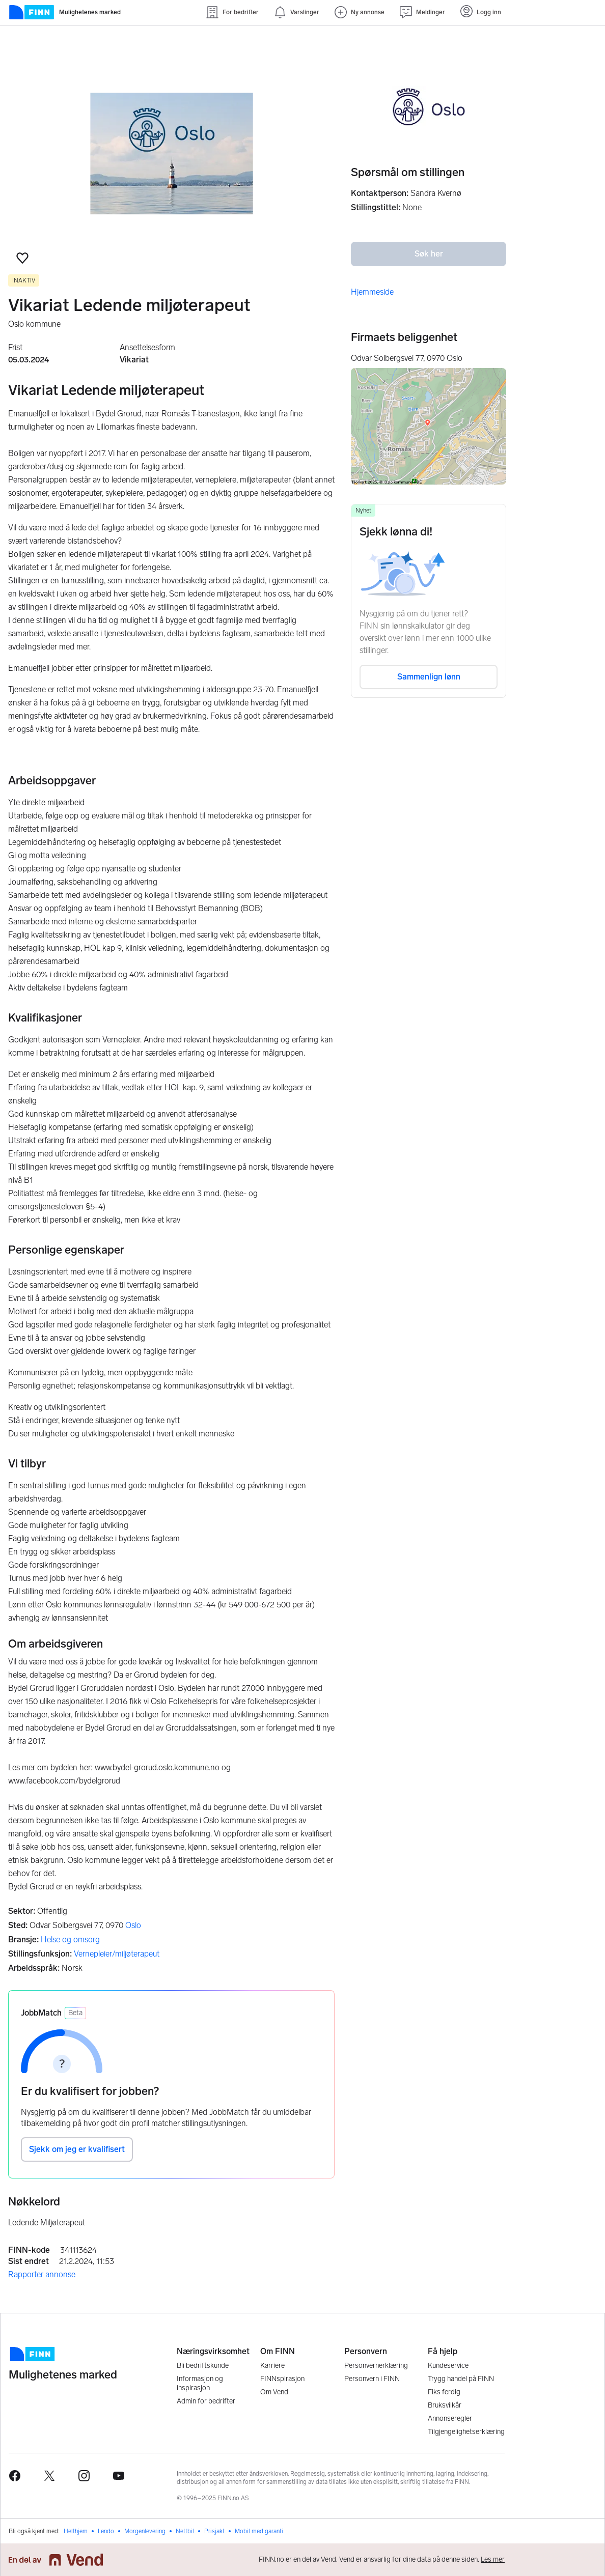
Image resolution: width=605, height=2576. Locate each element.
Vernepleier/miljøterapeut (116, 1954)
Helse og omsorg (70, 1939)
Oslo (133, 1925)
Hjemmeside (372, 292)
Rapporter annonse (41, 2274)
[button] (22, 258)
